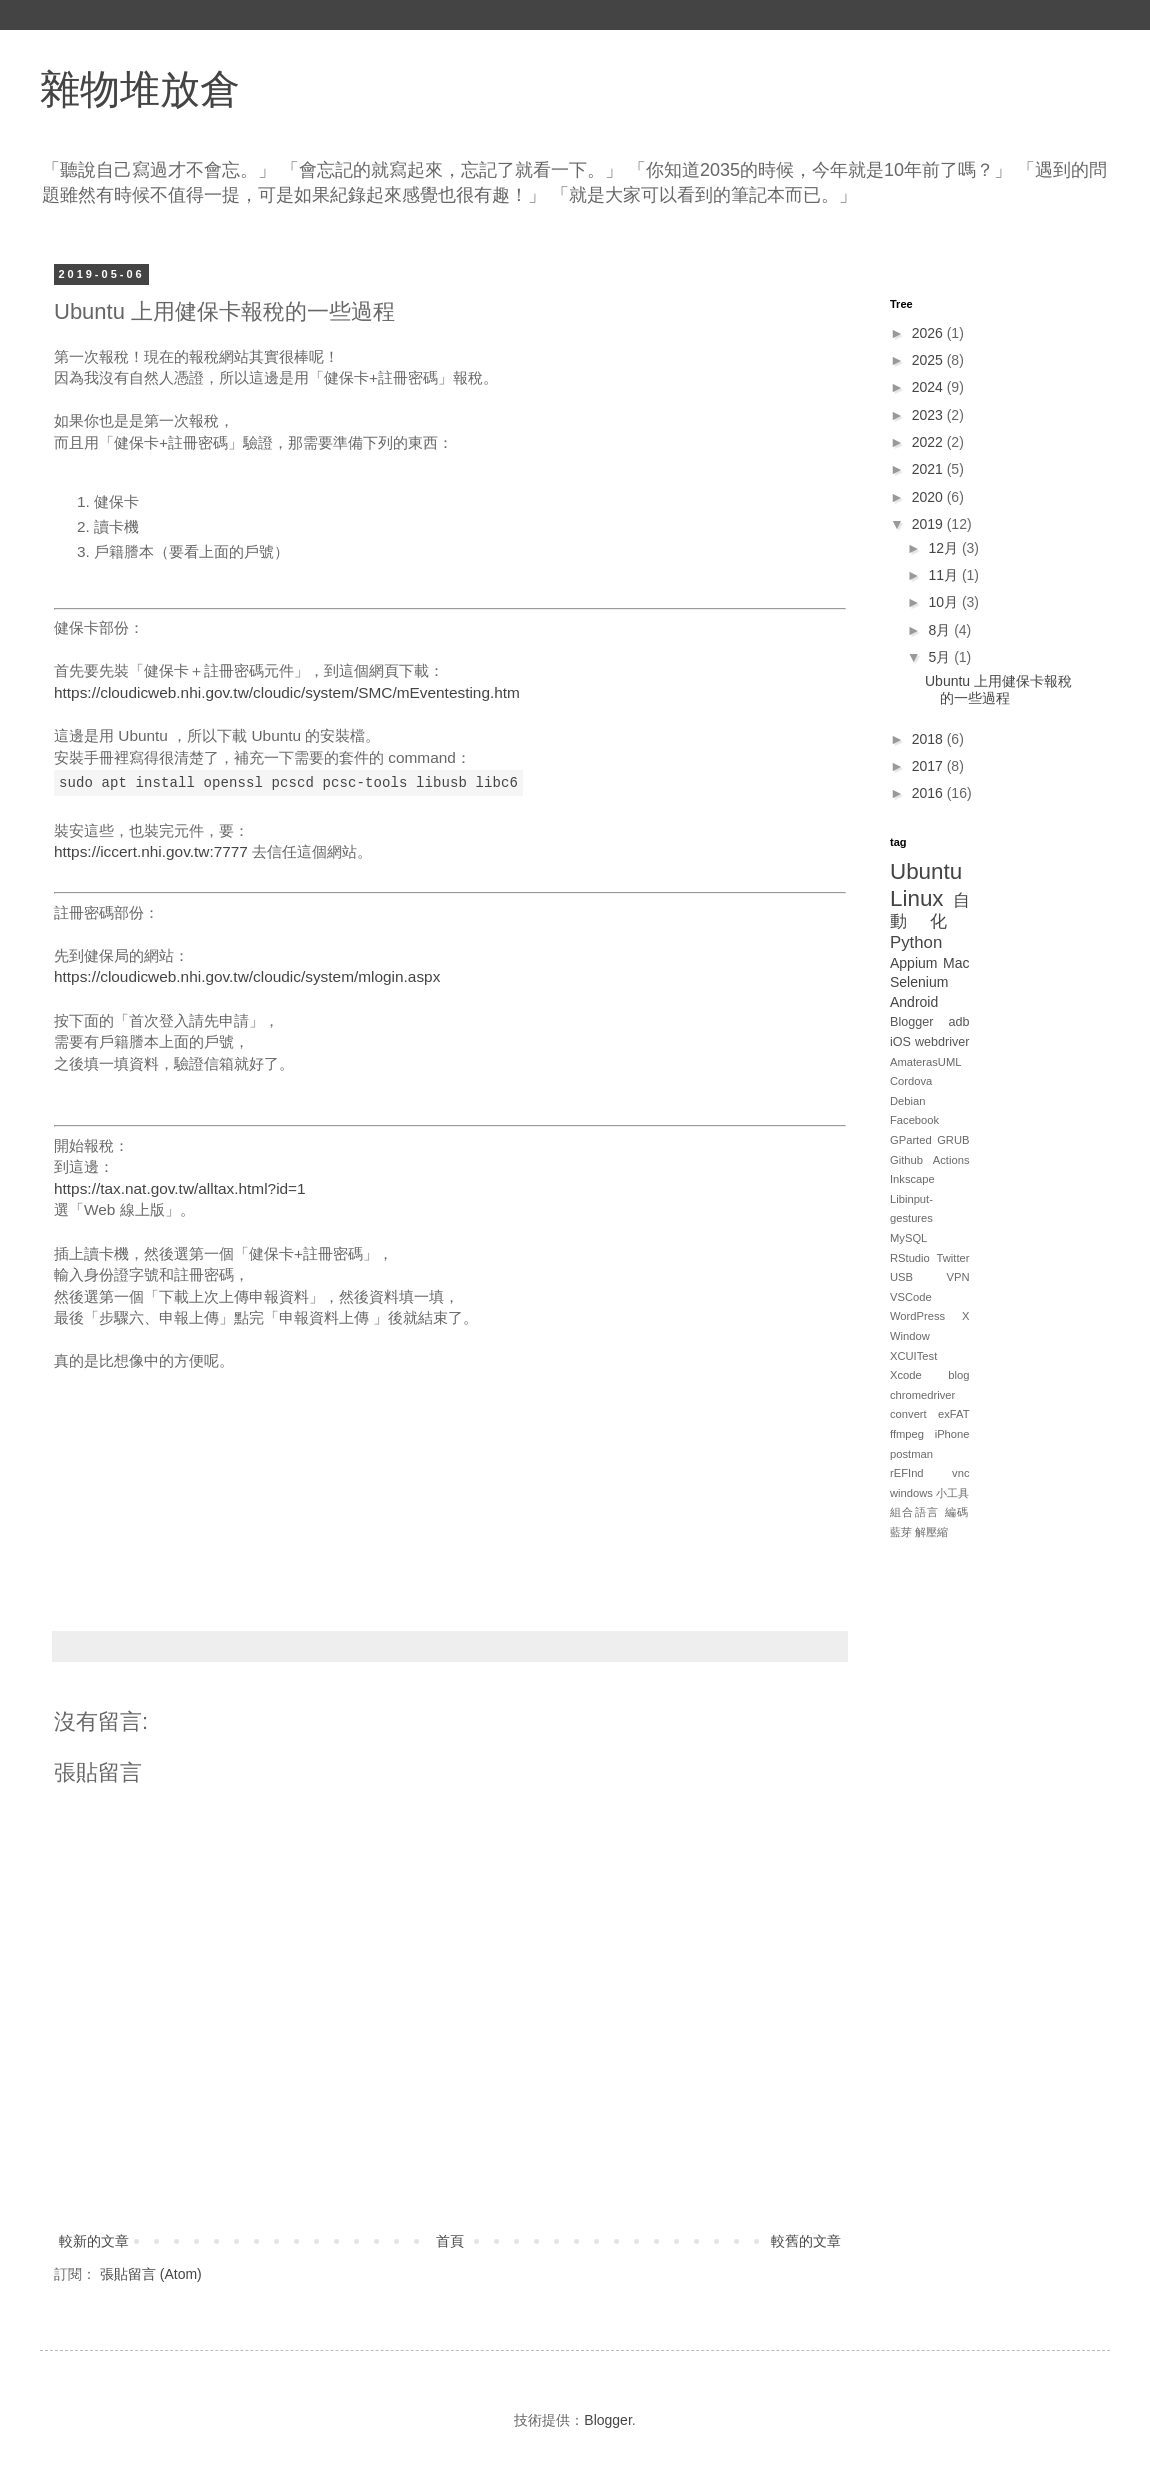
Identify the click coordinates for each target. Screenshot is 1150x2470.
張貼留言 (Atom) (151, 2274)
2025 (929, 360)
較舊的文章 (806, 2241)
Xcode (906, 1375)
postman (911, 1454)
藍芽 (901, 1532)
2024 (929, 387)
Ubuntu (926, 871)
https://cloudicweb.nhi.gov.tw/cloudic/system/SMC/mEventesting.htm (287, 692)
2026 (929, 333)
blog (958, 1375)
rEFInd (907, 1473)
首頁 (450, 2241)
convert (908, 1414)
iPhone (952, 1434)
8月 (941, 630)
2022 (929, 442)
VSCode (911, 1297)
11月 (944, 575)
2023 (929, 415)
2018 (929, 739)
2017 (929, 766)
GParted (911, 1140)
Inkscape (912, 1179)
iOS (900, 1042)
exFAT (954, 1414)
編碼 (957, 1512)
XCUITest (913, 1356)
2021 (929, 469)
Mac (956, 963)
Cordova (911, 1081)
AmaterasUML (926, 1062)
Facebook (914, 1120)
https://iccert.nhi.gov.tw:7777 (151, 851)
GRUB (953, 1140)
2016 (929, 793)
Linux (917, 898)
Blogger (911, 1022)
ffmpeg (907, 1434)
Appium (913, 963)
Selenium (919, 982)
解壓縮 (931, 1532)
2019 (929, 524)
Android (914, 1002)
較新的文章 (94, 2241)
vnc (960, 1473)
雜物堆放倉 (140, 89)
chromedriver (922, 1395)
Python (916, 942)
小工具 (952, 1493)
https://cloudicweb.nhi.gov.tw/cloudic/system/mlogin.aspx (247, 976)
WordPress (917, 1316)
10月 (944, 602)
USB (901, 1277)
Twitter (953, 1258)
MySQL (908, 1238)
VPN (957, 1277)
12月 (944, 548)
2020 (929, 497)
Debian (907, 1101)
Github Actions (930, 1160)
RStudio (910, 1258)
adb (958, 1022)
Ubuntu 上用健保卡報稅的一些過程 (998, 689)
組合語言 (915, 1512)
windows (911, 1493)
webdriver (942, 1042)
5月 (941, 657)
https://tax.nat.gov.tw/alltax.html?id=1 (180, 1188)
